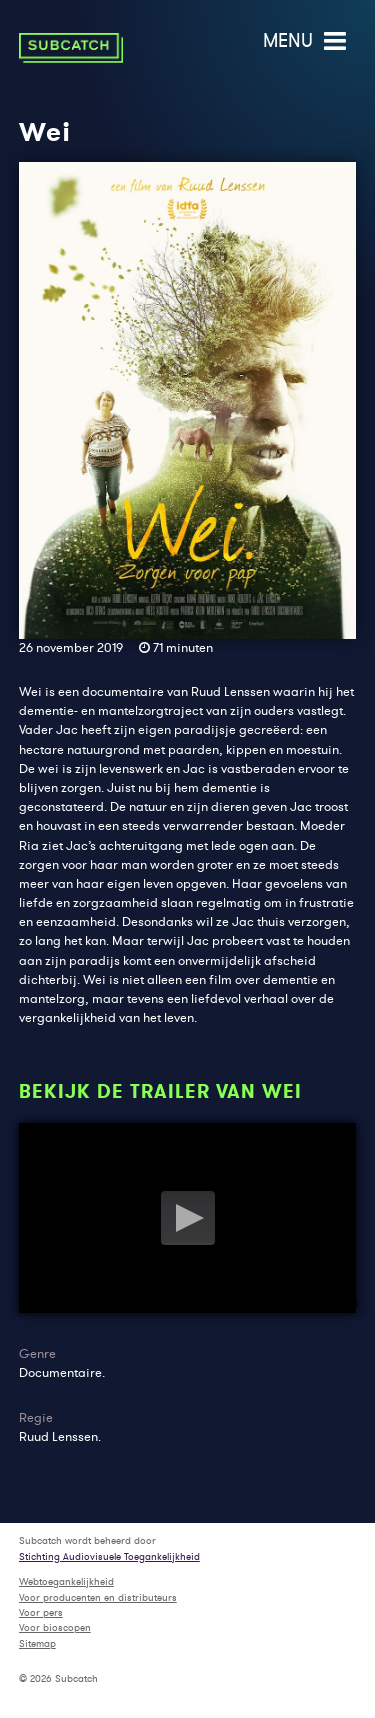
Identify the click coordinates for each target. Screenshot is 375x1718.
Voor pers (41, 1612)
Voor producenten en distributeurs (98, 1597)
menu (307, 40)
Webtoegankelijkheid (66, 1581)
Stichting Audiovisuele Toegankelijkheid (109, 1556)
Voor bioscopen (55, 1627)
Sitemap (37, 1643)
